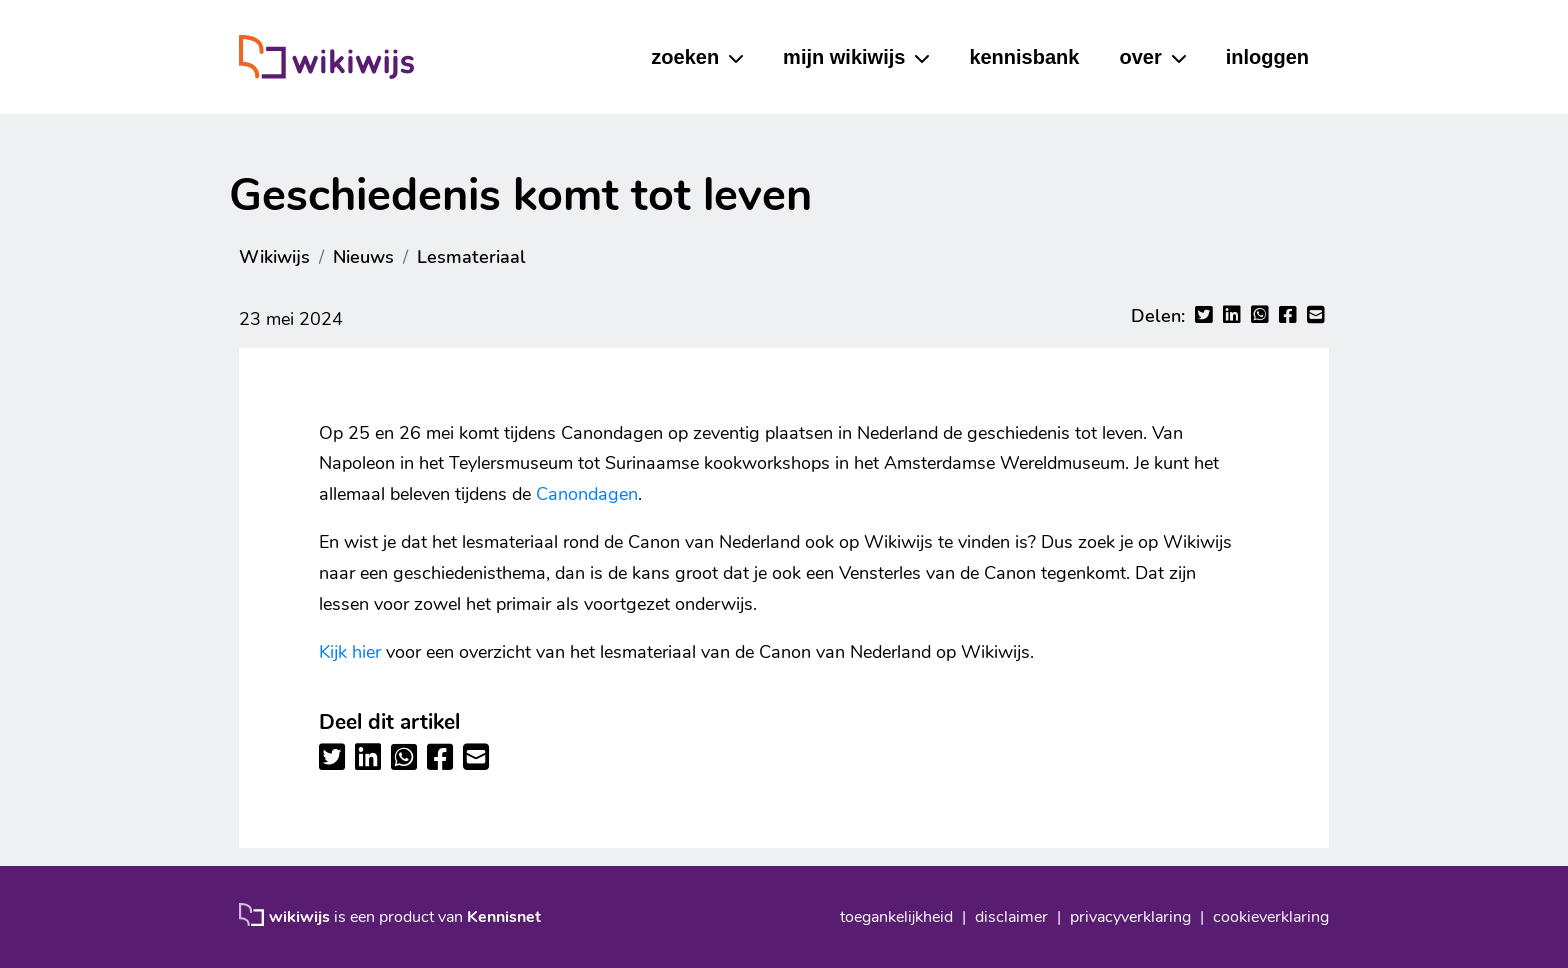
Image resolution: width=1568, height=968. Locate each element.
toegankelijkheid (896, 917)
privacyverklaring (1130, 917)
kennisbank (1024, 57)
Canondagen (587, 494)
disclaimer (1011, 917)
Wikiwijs (274, 257)
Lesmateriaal (471, 257)
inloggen (1267, 57)
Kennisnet (504, 917)
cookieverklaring (1271, 917)
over (1140, 57)
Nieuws (363, 257)
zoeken (685, 57)
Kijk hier (350, 652)
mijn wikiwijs (844, 57)
